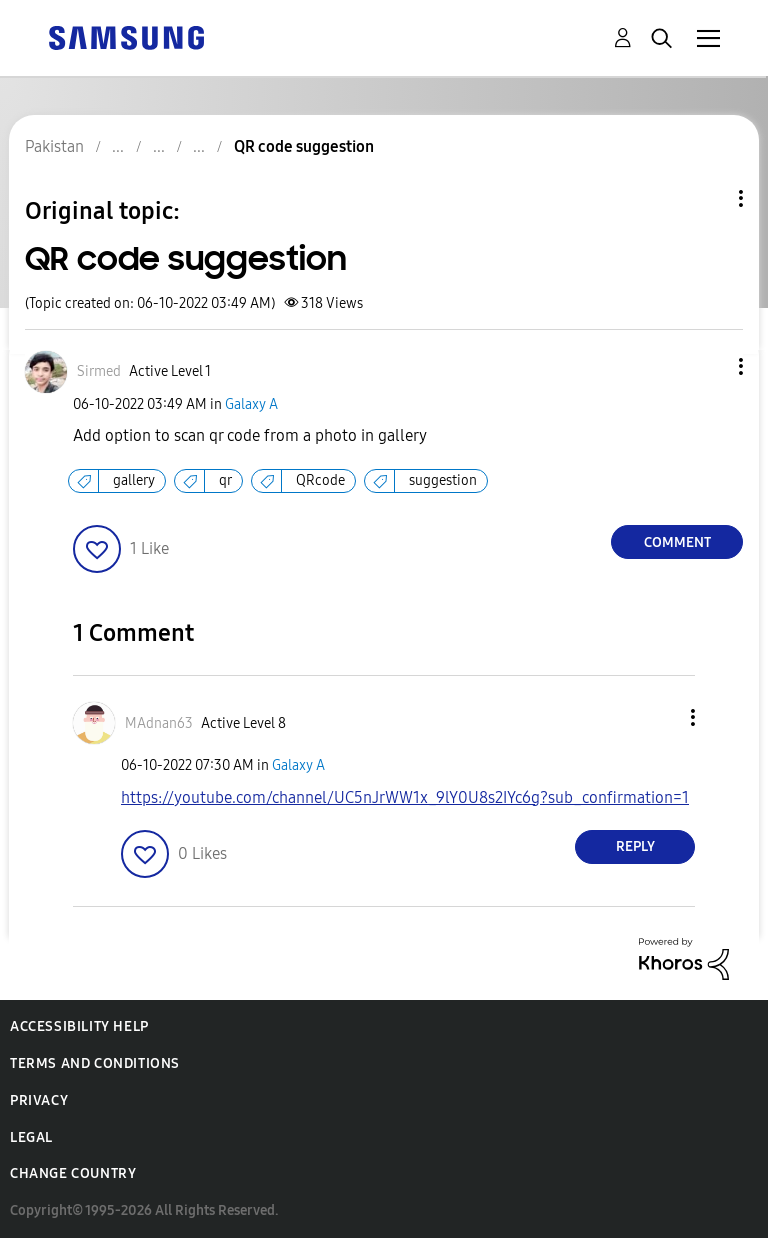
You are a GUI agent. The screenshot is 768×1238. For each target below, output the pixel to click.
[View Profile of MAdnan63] (159, 723)
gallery (134, 480)
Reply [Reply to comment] (635, 846)
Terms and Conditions (95, 1063)
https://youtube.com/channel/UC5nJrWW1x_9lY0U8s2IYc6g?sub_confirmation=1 (405, 797)
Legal (31, 1137)
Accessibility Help (79, 1026)
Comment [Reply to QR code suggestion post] (677, 542)
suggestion (443, 480)
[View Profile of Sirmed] (99, 371)
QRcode (320, 480)
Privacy (39, 1100)
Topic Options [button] (707, 198)
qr (225, 480)
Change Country (73, 1173)
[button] (708, 366)
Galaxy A (251, 404)
